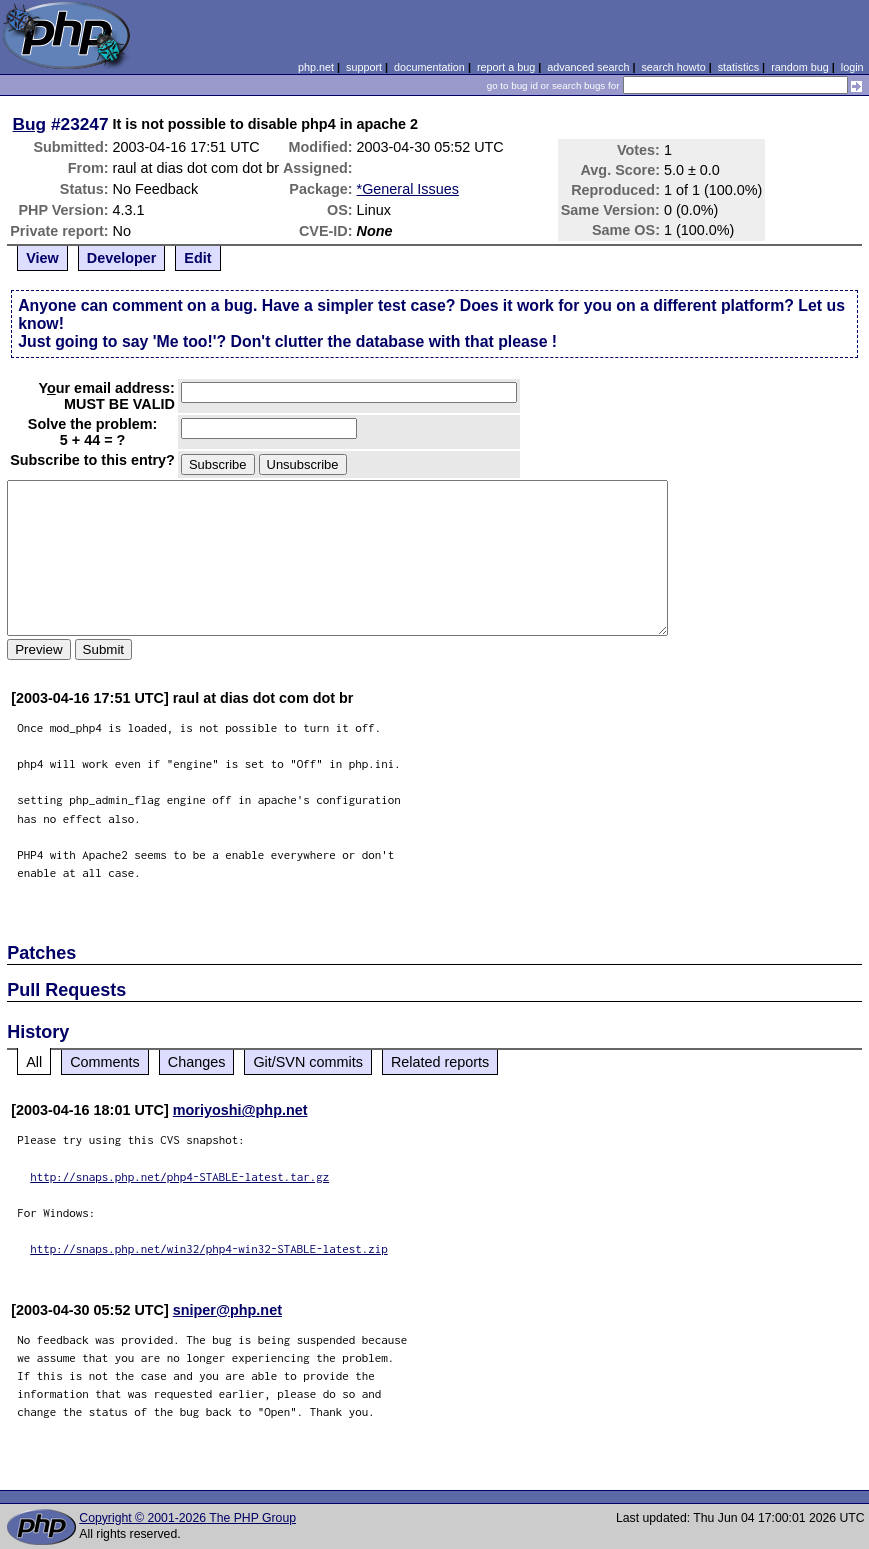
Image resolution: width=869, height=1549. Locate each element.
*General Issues (408, 189)
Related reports (440, 1062)
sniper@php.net (227, 1310)
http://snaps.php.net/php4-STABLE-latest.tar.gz (179, 1176)
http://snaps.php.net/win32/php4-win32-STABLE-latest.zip (209, 1248)
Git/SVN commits (308, 1062)
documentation (429, 67)
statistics (738, 67)
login (852, 67)
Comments (105, 1062)
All (34, 1062)
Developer (122, 258)
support (364, 67)
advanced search (588, 67)
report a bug (506, 67)
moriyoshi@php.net (240, 1110)
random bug (800, 67)
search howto (673, 67)
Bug (30, 124)
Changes (197, 1062)
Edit (197, 258)
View (42, 258)
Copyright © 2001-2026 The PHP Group (187, 1518)
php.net (316, 67)
